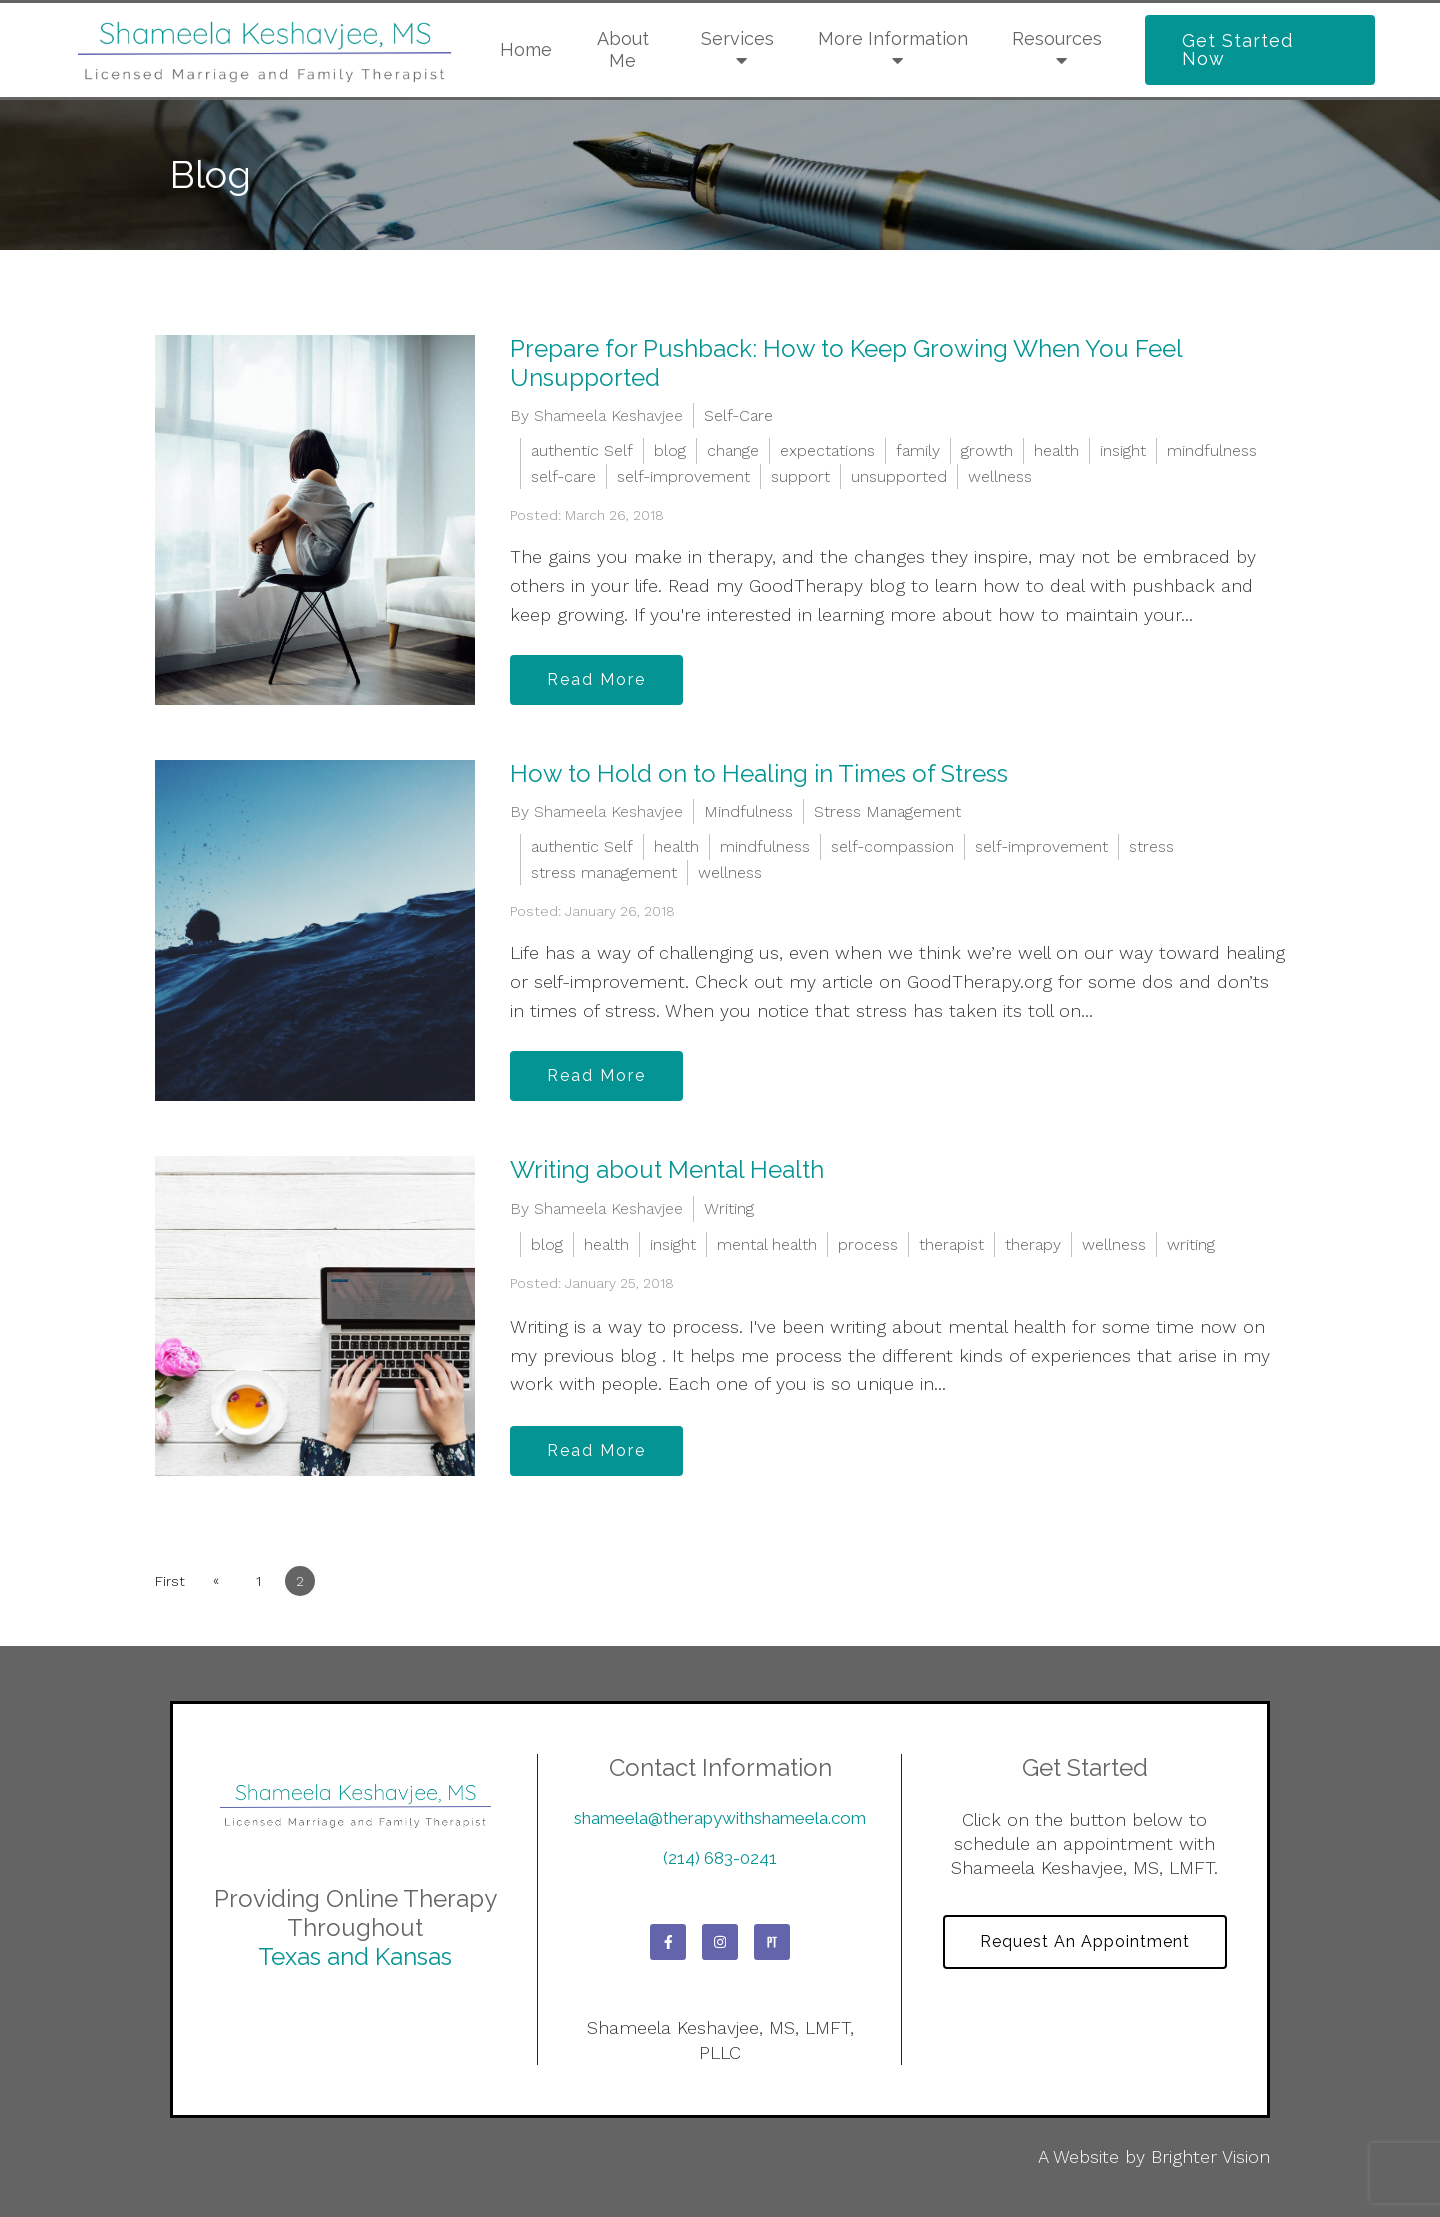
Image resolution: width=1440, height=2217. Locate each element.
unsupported (899, 476)
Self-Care (738, 415)
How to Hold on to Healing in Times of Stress (759, 773)
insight (1123, 450)
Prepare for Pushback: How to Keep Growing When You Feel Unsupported (846, 363)
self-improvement (683, 476)
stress (1151, 846)
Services (737, 38)
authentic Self (582, 450)
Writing (729, 1208)
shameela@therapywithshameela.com (720, 1818)
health (1056, 450)
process (868, 1244)
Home (526, 49)
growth (987, 450)
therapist (951, 1244)
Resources (1057, 38)
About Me (623, 49)
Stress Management (887, 811)
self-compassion (892, 846)
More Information (893, 38)
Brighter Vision (1210, 2156)
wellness (1000, 476)
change (733, 450)
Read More (596, 679)
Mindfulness (748, 811)
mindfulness (1212, 450)
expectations (827, 450)
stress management (604, 872)
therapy (1033, 1244)
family (918, 450)
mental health (767, 1244)
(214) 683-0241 (720, 1858)
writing (1191, 1244)
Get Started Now (1237, 49)
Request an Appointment (1085, 1941)
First (170, 1581)
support (800, 476)
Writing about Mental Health (667, 1169)
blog (670, 450)
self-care (563, 476)
